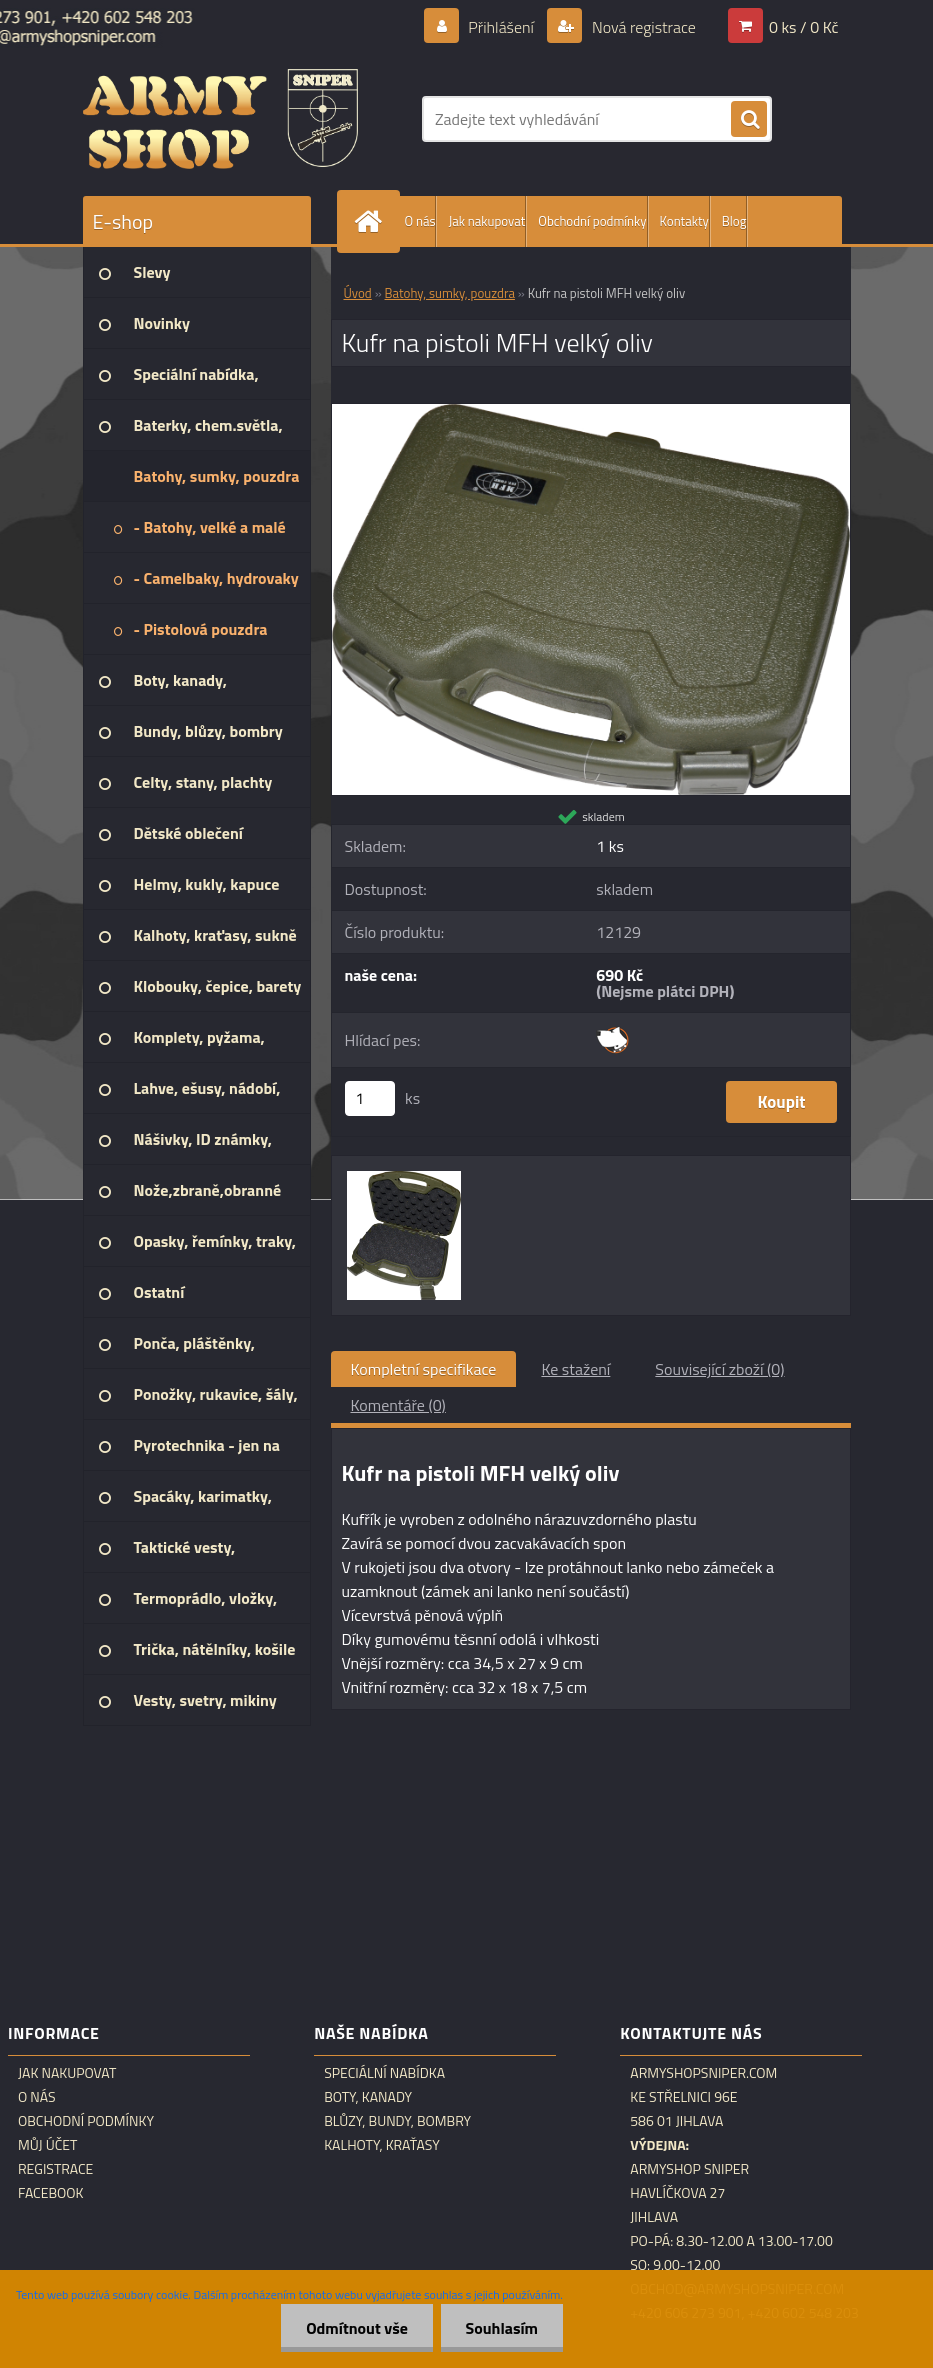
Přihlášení (501, 27)
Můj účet (47, 2145)
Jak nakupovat (486, 221)
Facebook (51, 2193)
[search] (749, 120)
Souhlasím (501, 2328)
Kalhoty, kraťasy (382, 2145)
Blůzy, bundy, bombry (397, 2121)
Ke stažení (575, 1369)
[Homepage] (373, 221)
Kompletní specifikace (424, 1369)
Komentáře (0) (398, 1405)
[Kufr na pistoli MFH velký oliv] (591, 412)
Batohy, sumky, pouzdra (450, 293)
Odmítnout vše (357, 2328)
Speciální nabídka (384, 2073)
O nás (420, 221)
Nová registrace (642, 27)
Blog (734, 221)
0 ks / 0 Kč (804, 27)
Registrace (55, 2169)
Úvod (358, 293)
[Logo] (220, 119)
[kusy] (370, 1098)
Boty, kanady (368, 2097)
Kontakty (684, 221)
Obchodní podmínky (592, 221)
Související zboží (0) (719, 1369)
